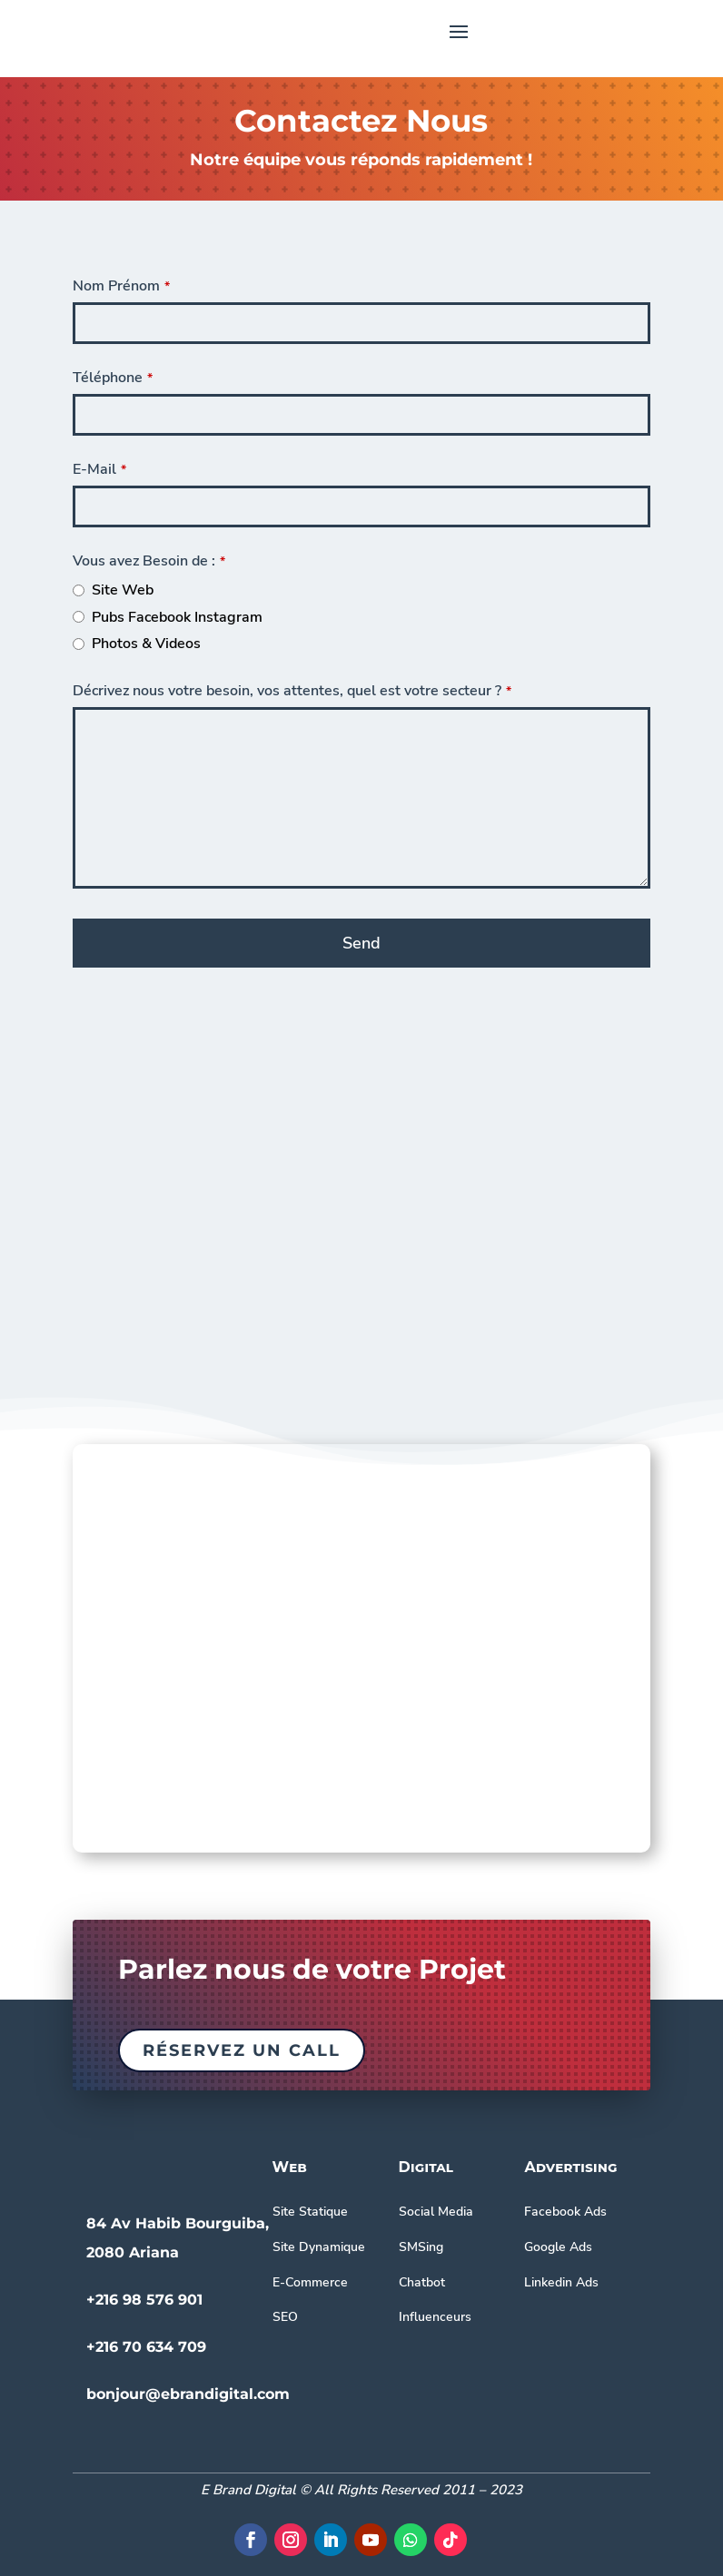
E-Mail (99, 469)
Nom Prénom (121, 286)
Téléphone (113, 378)
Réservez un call (242, 2050)
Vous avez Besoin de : (149, 561)
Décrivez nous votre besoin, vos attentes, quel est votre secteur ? (292, 691)
